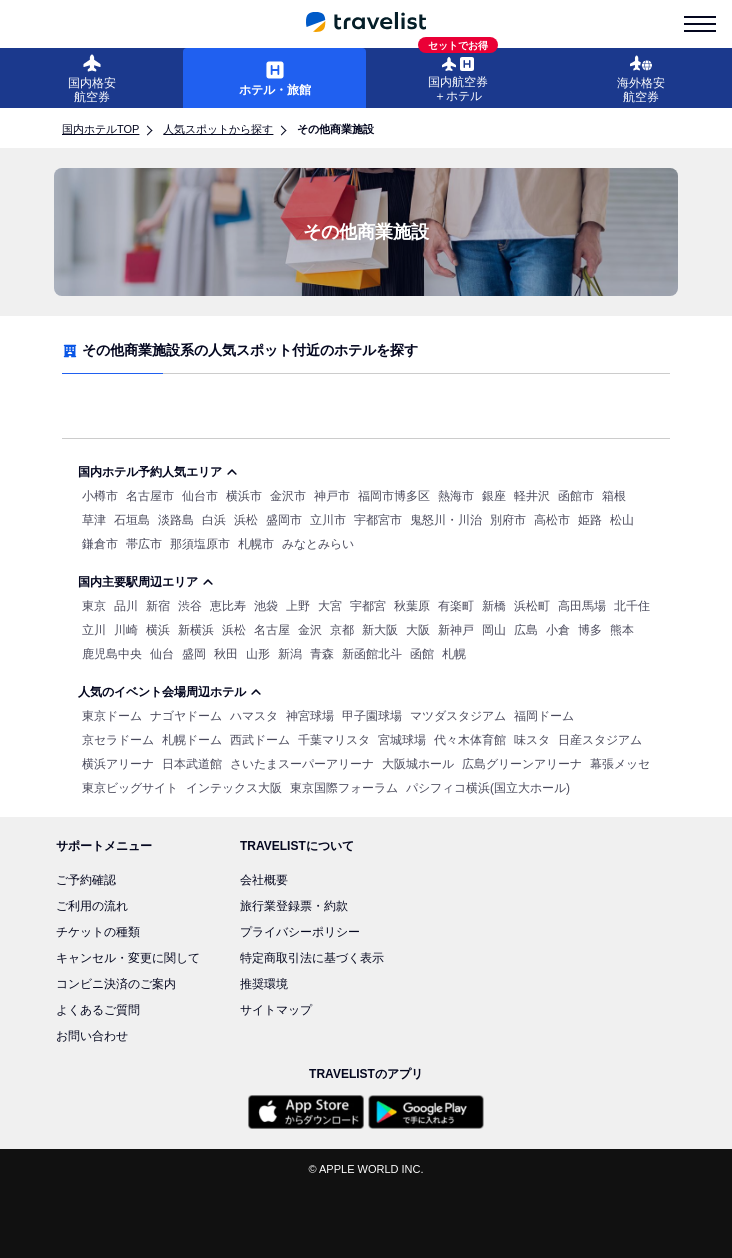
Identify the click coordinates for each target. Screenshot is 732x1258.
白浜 (214, 520)
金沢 (310, 630)
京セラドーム (118, 740)
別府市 (508, 520)
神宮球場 (310, 716)
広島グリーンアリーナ (522, 764)
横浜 (158, 630)
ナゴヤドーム (186, 716)
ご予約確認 (86, 880)
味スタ (532, 740)
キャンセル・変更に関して (128, 958)
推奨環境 (264, 984)
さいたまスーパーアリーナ (302, 764)
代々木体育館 (470, 740)
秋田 (226, 654)
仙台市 (200, 496)
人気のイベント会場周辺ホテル (170, 692)
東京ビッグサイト (130, 788)
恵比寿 (228, 606)
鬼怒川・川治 (446, 520)
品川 (126, 606)
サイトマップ (276, 1010)
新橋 (494, 606)
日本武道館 (192, 764)
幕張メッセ (620, 764)
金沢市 (288, 496)
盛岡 (194, 654)
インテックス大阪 (234, 788)
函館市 (576, 496)
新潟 (290, 654)
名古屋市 (150, 496)
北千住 (632, 606)
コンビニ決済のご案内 (116, 984)
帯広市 (144, 544)
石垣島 (132, 520)
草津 (94, 520)
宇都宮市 (378, 520)
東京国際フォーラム (344, 788)
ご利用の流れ (92, 906)
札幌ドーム (192, 740)
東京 (94, 606)
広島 (526, 630)
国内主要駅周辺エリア (146, 582)
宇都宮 (368, 606)
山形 (258, 654)
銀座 (494, 496)
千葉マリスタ (334, 740)
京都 (342, 630)
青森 (322, 654)
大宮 (330, 606)
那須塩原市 (200, 544)
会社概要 (264, 880)
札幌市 (256, 544)
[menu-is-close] (700, 24)
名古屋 (272, 630)
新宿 (158, 606)
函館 (422, 654)
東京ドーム (112, 716)
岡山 (494, 630)
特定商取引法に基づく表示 (312, 958)
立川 (94, 630)
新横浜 (196, 630)
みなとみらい (318, 544)
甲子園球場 (372, 716)
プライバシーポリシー (300, 932)
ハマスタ (254, 716)
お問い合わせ (92, 1036)
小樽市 (100, 496)
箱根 (614, 496)
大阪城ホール (418, 764)
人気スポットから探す (218, 129)
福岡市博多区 (394, 496)
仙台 (162, 654)
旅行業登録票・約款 (294, 906)
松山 (622, 520)
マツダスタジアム (458, 716)
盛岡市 (284, 520)
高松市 (552, 520)
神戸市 (332, 496)
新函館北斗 (372, 654)
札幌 (454, 654)
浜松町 (532, 606)
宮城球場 (402, 740)
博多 (590, 630)
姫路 (590, 520)
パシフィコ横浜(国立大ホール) (488, 788)
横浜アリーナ (118, 764)
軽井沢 (532, 496)
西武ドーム (260, 740)
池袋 (266, 606)
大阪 (418, 630)
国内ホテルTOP (100, 129)
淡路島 (176, 520)
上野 (298, 606)
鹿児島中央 (112, 654)
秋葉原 (412, 606)
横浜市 (244, 496)
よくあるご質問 (98, 1010)
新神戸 (456, 630)
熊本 (622, 630)
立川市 (328, 520)
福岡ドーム (544, 716)
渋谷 (190, 606)
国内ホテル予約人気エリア (158, 472)
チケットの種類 (98, 932)
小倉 (558, 630)
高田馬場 (582, 606)
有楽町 (456, 606)
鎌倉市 (100, 544)
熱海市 (456, 496)
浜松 (246, 520)
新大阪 (380, 630)
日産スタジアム (600, 740)
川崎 (126, 630)
